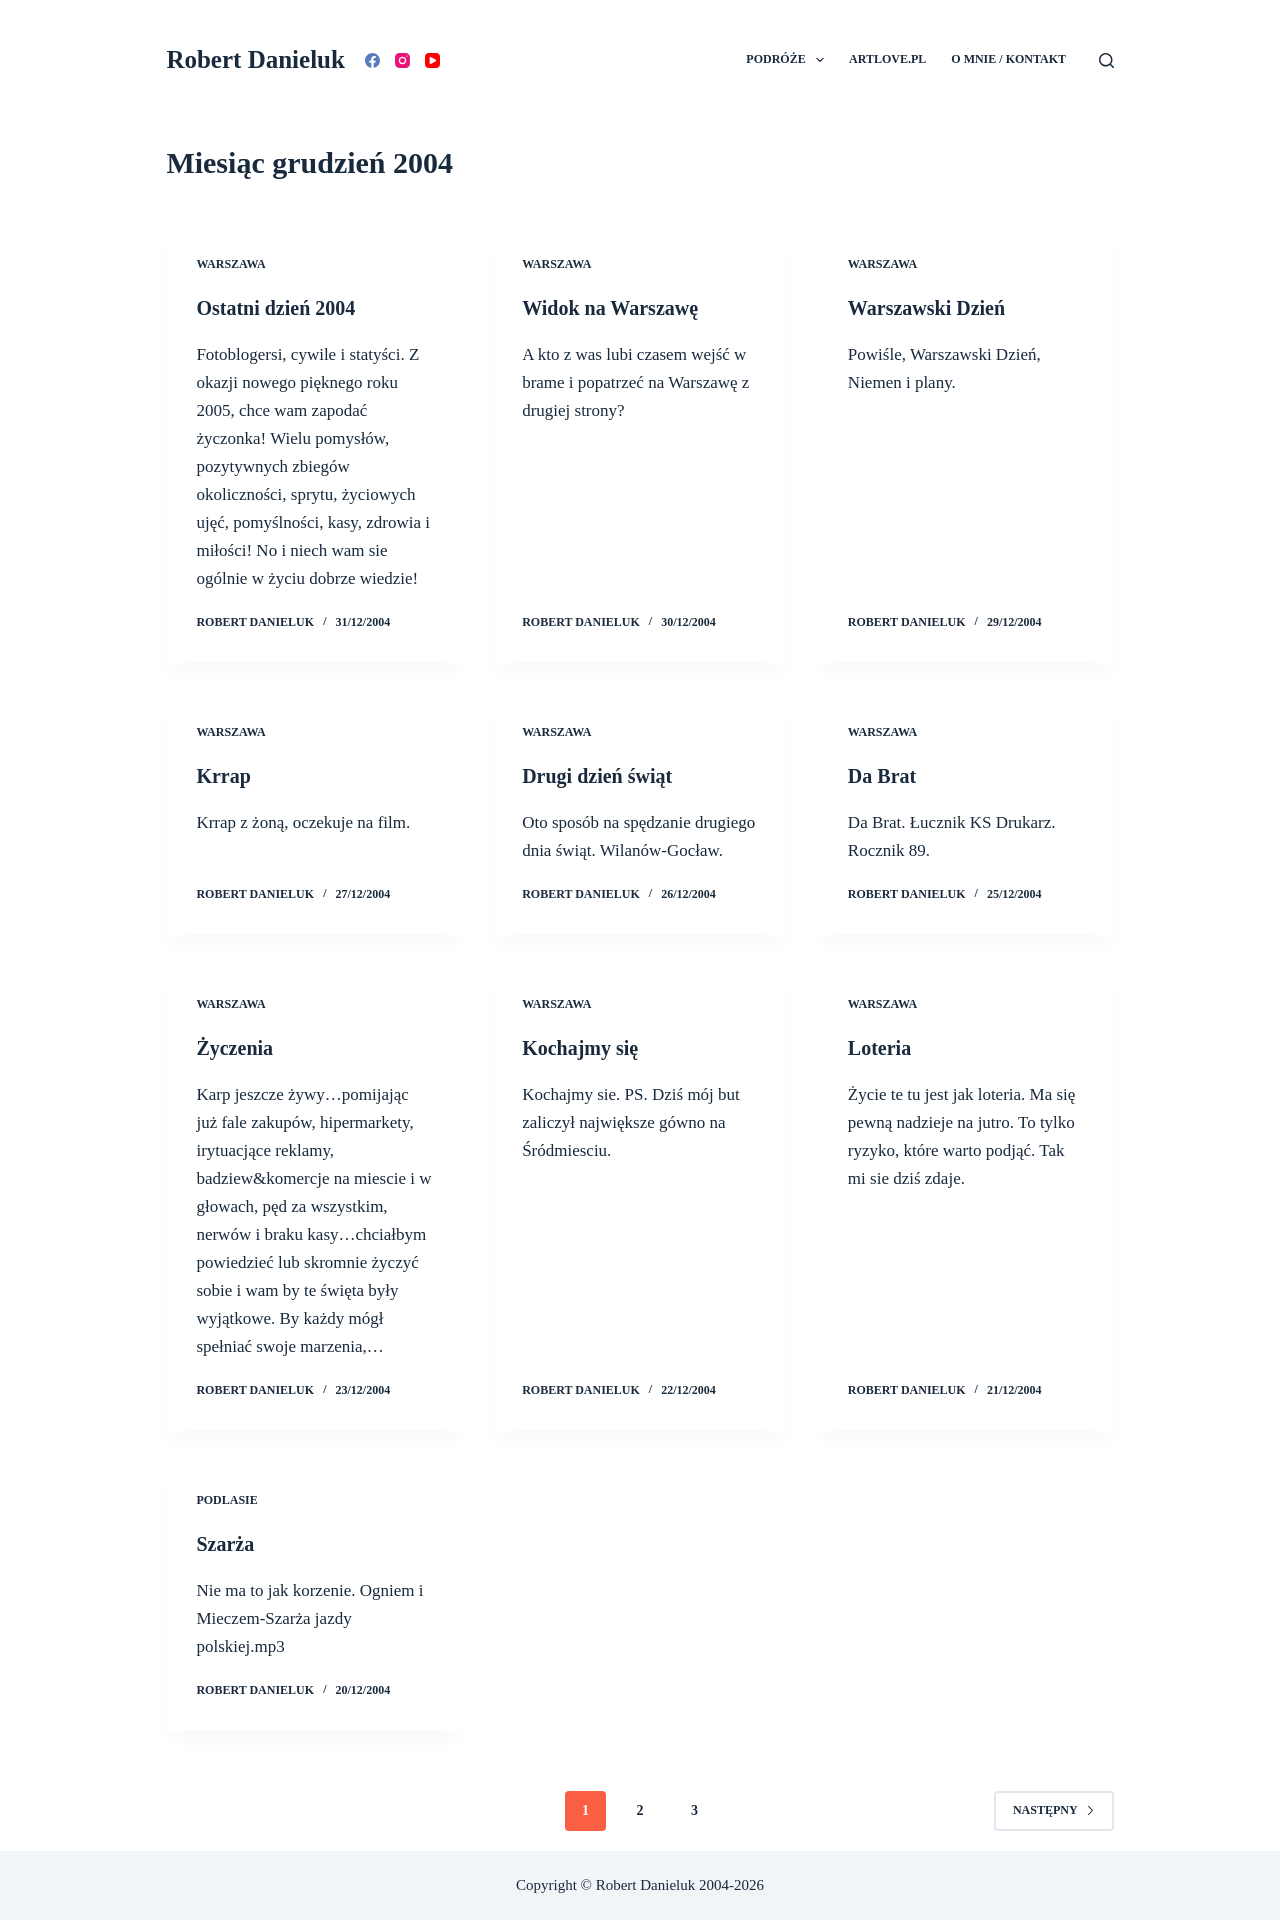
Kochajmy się (580, 1048)
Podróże (789, 60)
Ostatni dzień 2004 (275, 308)
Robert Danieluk (255, 59)
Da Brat (882, 776)
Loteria (879, 1048)
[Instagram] (402, 60)
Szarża (225, 1544)
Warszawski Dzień (926, 308)
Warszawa (230, 264)
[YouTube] (432, 60)
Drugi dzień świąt (597, 776)
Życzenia (234, 1048)
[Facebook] (372, 60)
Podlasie (226, 1500)
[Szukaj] (1106, 60)
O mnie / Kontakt (1008, 59)
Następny (1054, 1810)
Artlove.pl (887, 59)
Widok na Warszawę (610, 308)
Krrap (223, 776)
